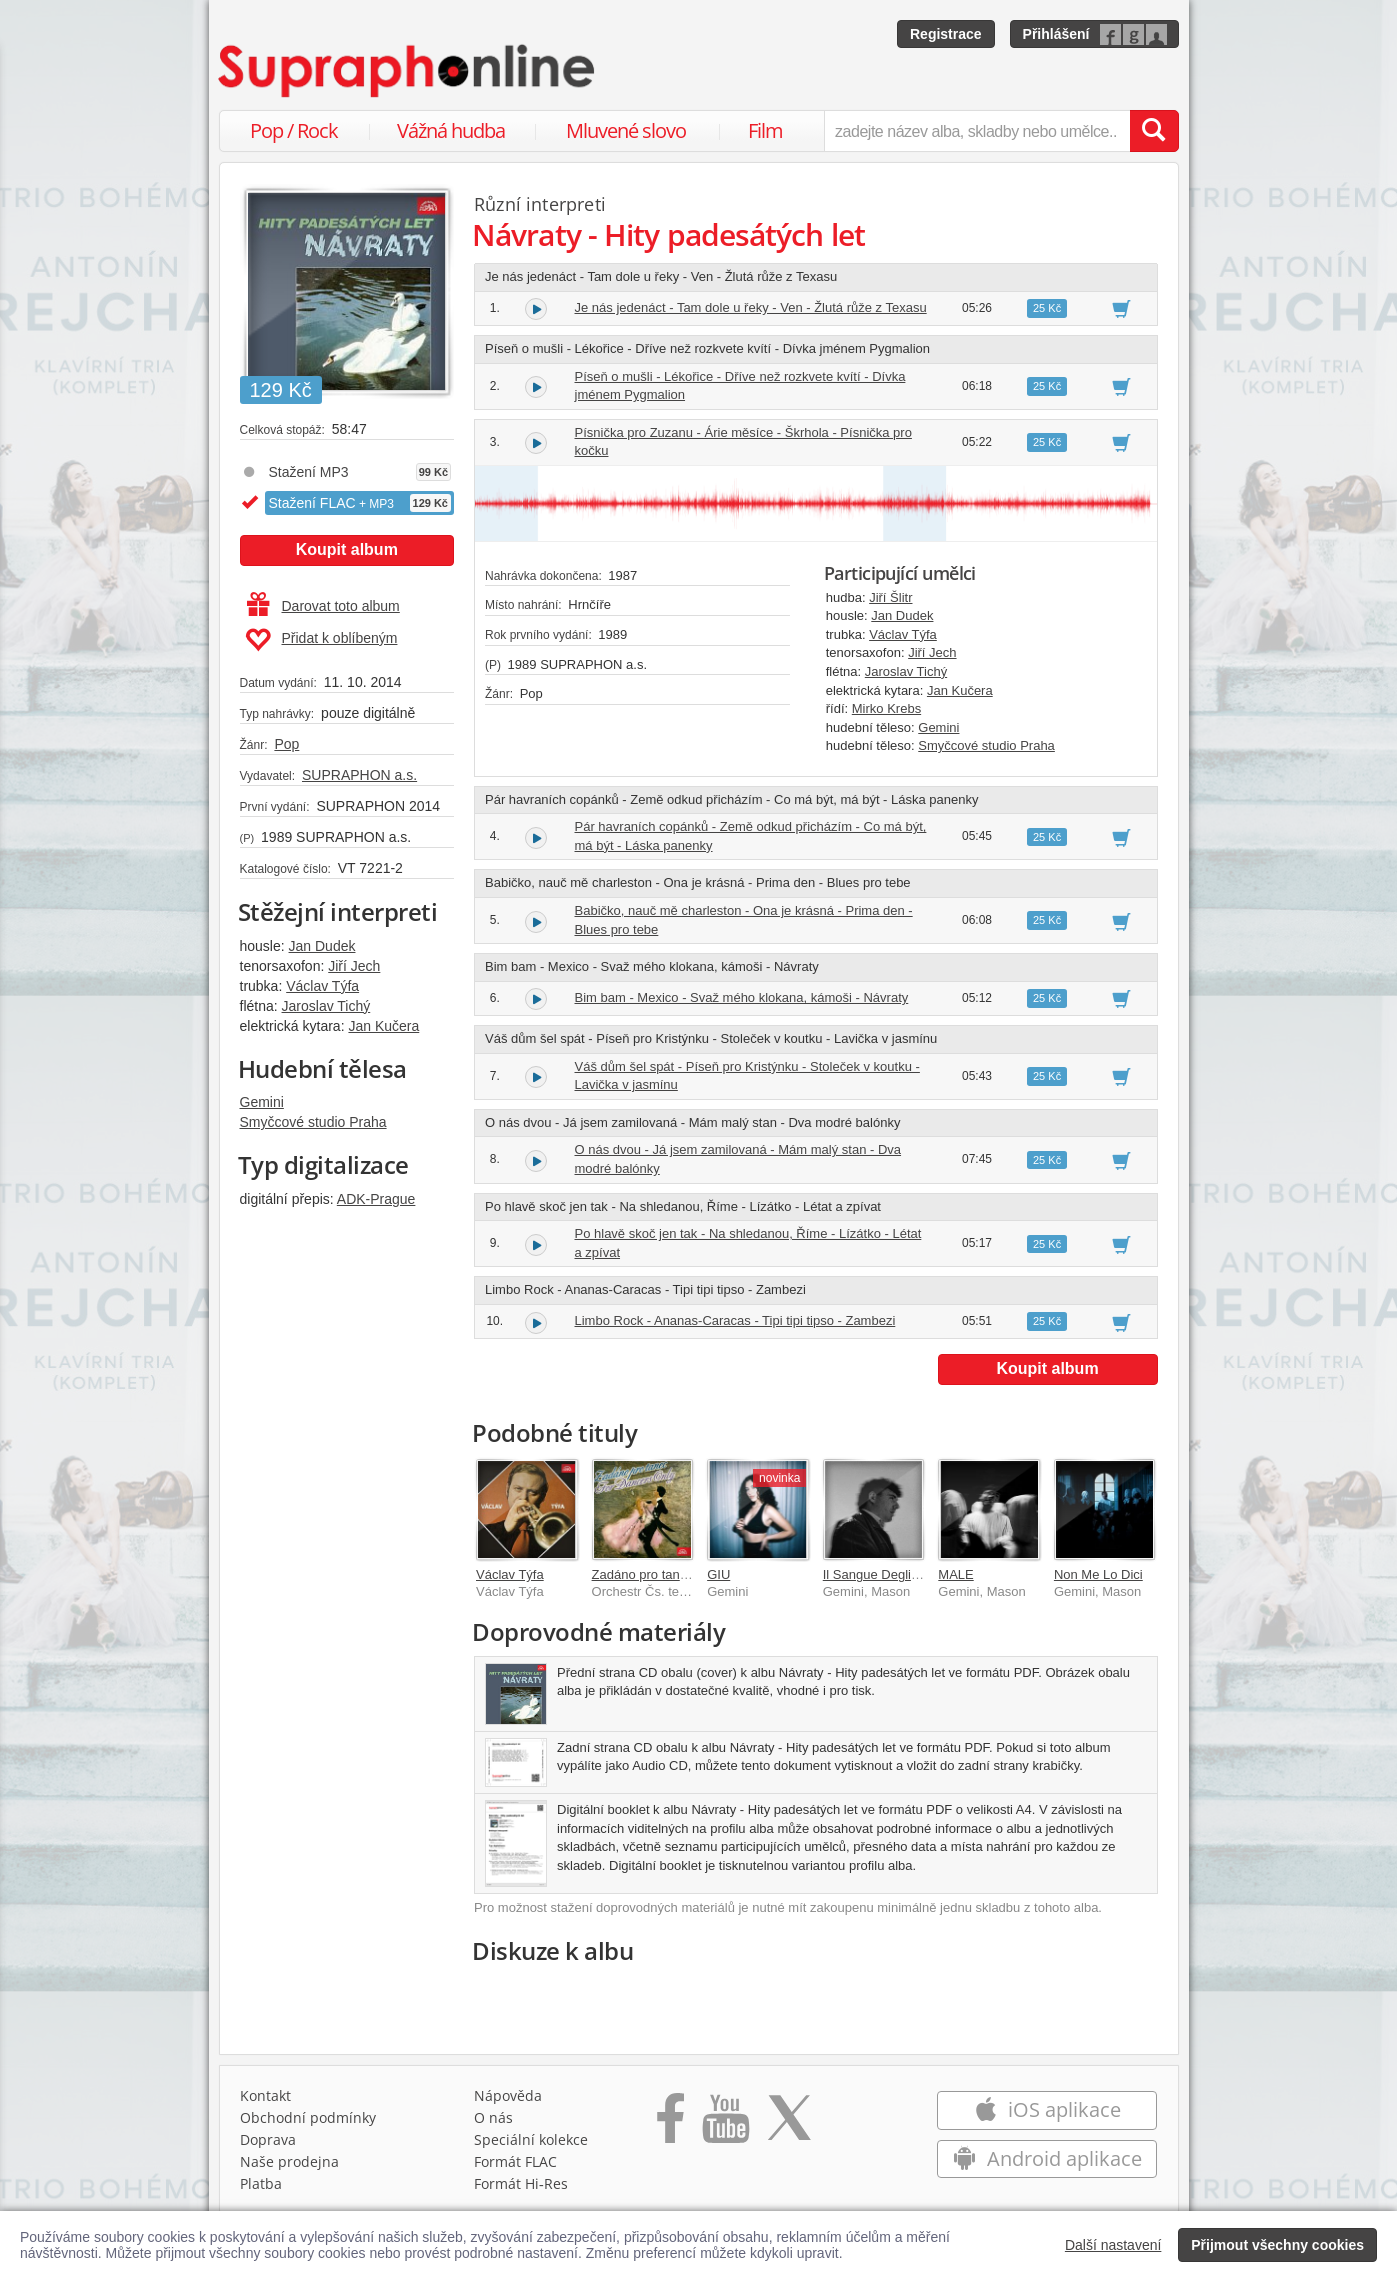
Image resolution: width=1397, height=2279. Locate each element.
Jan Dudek (322, 946)
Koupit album (347, 549)
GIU (718, 1574)
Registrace (946, 34)
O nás (493, 2117)
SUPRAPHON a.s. (359, 775)
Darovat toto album (323, 606)
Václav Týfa (322, 986)
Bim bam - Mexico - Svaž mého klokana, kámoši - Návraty (742, 997)
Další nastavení (1113, 2245)
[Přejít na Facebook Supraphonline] (670, 2125)
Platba (261, 2183)
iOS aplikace (1047, 2109)
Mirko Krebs (886, 708)
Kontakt (265, 2095)
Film (765, 130)
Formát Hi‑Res (521, 2183)
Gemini (262, 1102)
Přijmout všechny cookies (1277, 2245)
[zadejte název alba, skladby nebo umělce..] (976, 131)
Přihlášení (1056, 34)
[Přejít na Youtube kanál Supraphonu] (725, 2125)
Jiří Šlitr (890, 597)
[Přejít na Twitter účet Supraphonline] (789, 2125)
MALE (955, 1574)
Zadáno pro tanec (643, 1574)
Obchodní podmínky (308, 2117)
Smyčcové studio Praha (313, 1122)
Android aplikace (1047, 2158)
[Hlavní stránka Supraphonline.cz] (408, 71)
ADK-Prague (376, 1199)
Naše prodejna (289, 2161)
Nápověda (508, 2095)
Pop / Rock (294, 130)
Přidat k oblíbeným (321, 640)
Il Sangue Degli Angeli (886, 1574)
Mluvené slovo (626, 130)
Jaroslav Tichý (326, 1006)
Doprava (268, 2139)
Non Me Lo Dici (1098, 1574)
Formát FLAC (515, 2161)
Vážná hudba (451, 130)
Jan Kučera (383, 1026)
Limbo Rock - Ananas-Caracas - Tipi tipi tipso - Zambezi (735, 1320)
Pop (286, 744)
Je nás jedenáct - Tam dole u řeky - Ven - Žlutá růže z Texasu (751, 307)
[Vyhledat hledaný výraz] (1154, 131)
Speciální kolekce (531, 2139)
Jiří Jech (354, 966)
